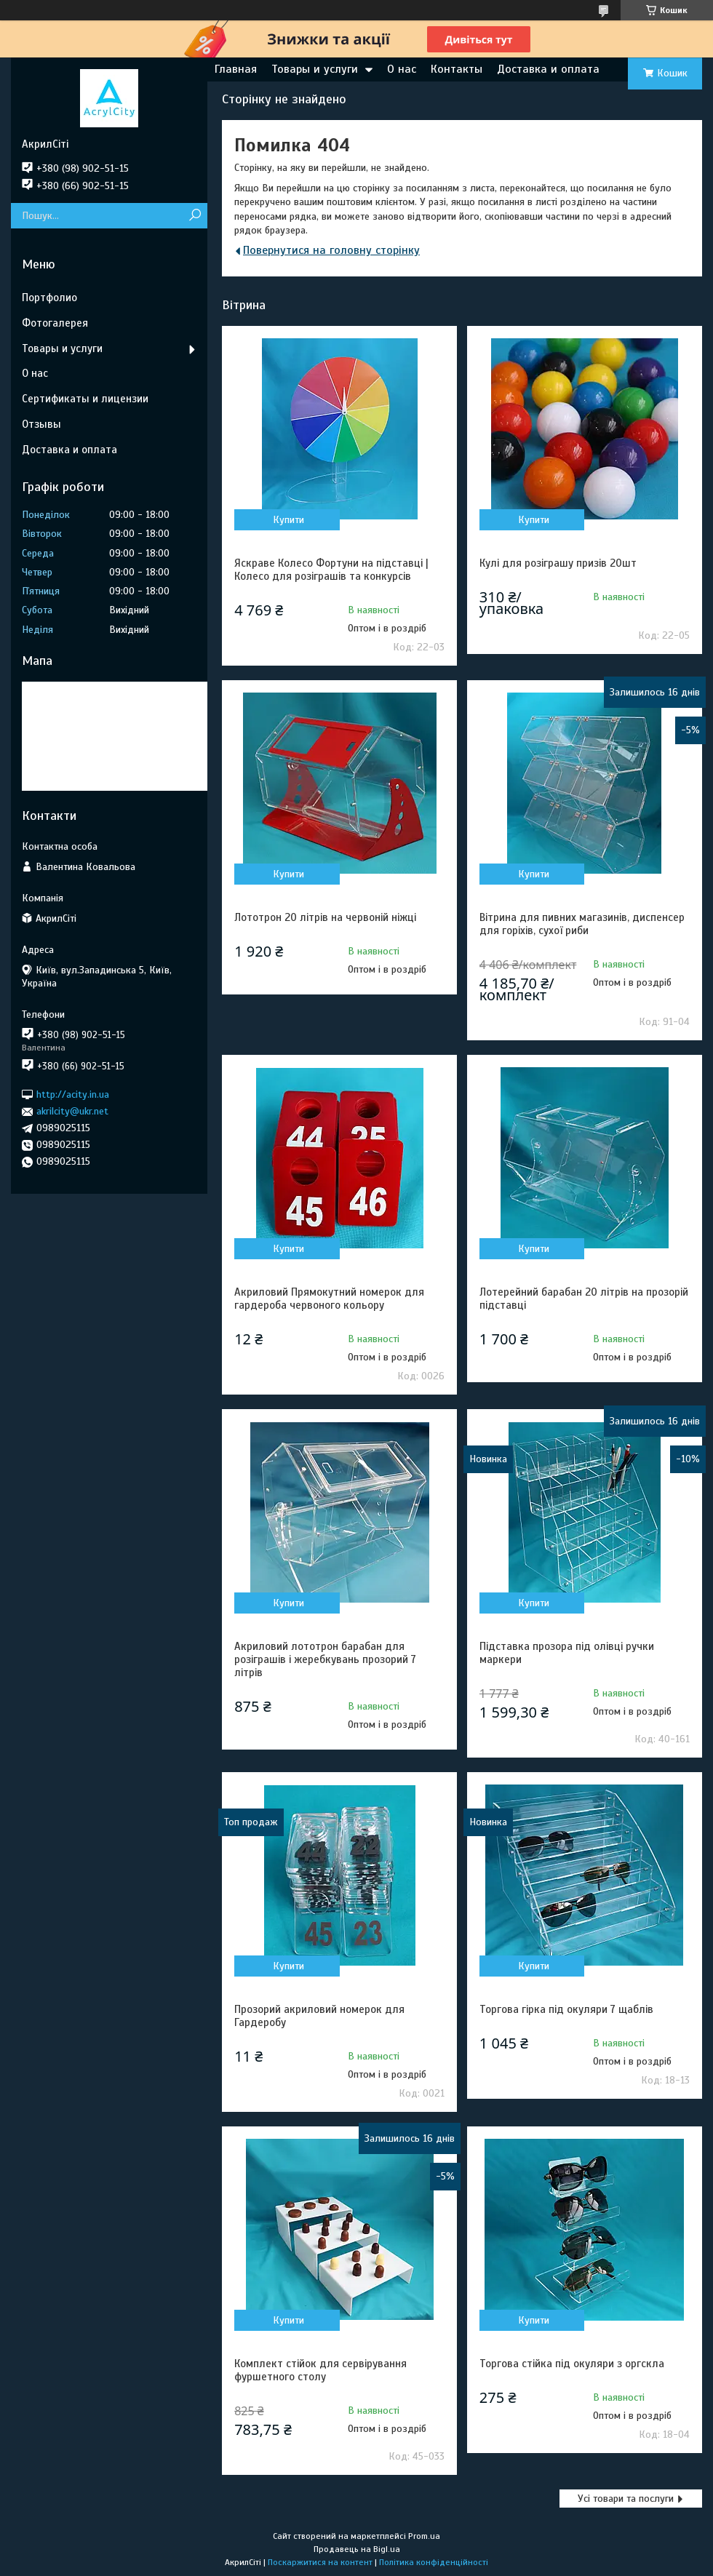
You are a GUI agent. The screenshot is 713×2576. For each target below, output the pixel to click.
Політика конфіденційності (433, 2562)
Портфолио (49, 297)
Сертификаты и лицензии (85, 398)
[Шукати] (194, 215)
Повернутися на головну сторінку (331, 250)
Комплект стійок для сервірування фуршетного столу (320, 2370)
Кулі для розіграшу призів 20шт (558, 563)
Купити (288, 520)
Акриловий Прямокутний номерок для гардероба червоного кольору (329, 1298)
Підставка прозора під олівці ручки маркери (566, 1653)
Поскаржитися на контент (320, 2562)
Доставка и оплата (548, 69)
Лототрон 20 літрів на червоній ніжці (325, 917)
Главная (236, 69)
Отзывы (41, 424)
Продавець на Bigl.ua (357, 2549)
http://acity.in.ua (72, 1094)
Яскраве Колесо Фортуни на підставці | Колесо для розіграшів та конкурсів (331, 570)
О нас (401, 69)
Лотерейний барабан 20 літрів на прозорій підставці (583, 1298)
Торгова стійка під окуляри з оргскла (571, 2363)
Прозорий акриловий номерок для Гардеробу (319, 2016)
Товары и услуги (314, 69)
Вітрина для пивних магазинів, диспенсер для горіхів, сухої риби (582, 924)
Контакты (456, 69)
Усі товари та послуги (626, 2498)
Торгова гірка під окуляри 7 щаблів (566, 2009)
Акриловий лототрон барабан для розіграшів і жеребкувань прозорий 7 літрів (325, 1659)
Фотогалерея (55, 323)
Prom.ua (424, 2536)
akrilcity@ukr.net (72, 1111)
